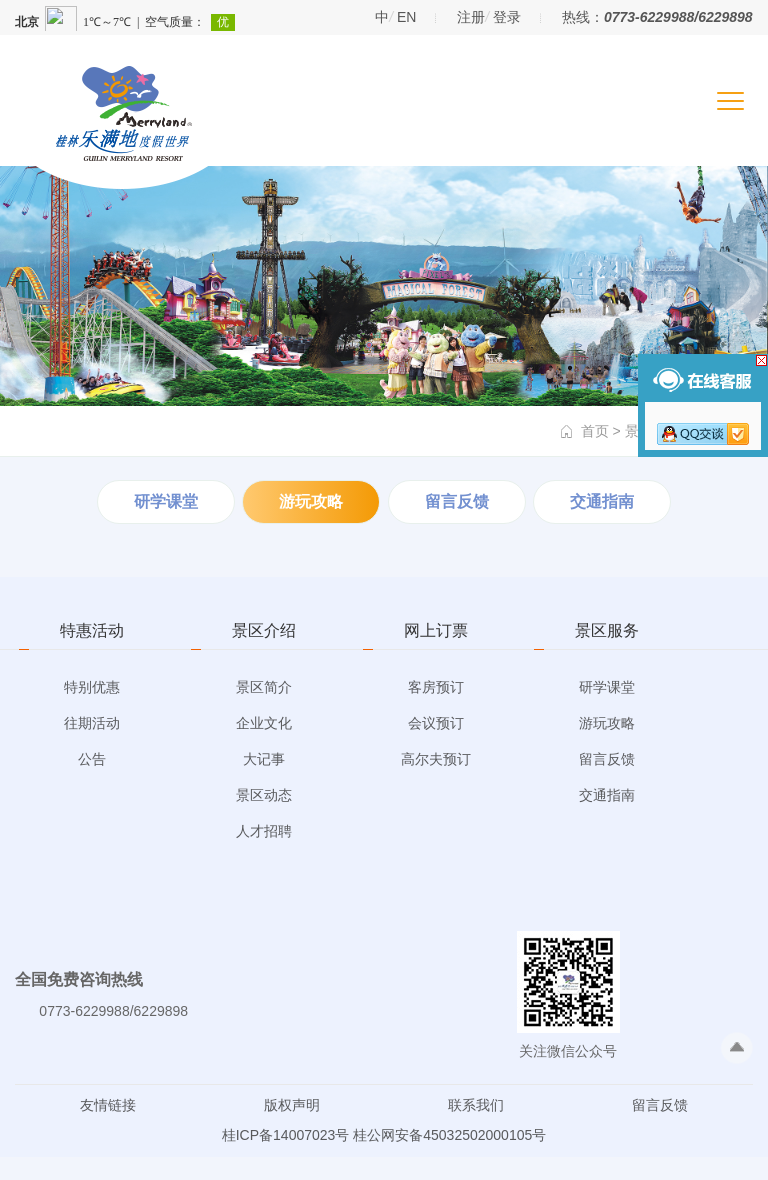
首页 (595, 431)
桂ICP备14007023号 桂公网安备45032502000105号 (384, 1135)
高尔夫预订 (436, 759)
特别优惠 (92, 687)
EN (406, 17)
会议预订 (436, 723)
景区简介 (264, 687)
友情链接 (108, 1105)
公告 (92, 759)
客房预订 (436, 687)
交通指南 (602, 501)
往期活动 (92, 723)
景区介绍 (264, 630)
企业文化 (264, 723)
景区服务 (607, 630)
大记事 (264, 759)
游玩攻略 (311, 501)
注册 (471, 17)
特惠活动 (92, 630)
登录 (507, 17)
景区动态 (264, 795)
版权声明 (292, 1105)
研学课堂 (166, 501)
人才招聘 (264, 831)
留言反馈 (457, 501)
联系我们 (476, 1105)
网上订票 (436, 630)
